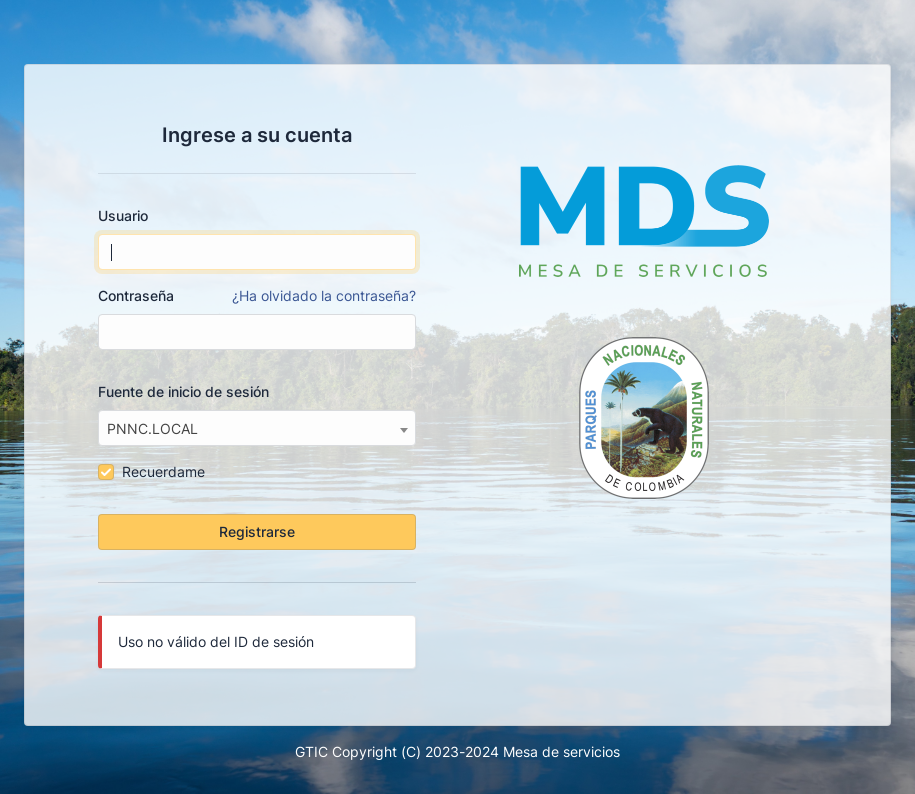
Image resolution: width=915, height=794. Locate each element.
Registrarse (257, 531)
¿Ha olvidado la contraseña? (324, 295)
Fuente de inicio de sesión (183, 391)
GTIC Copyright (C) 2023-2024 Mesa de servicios (457, 751)
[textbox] (257, 429)
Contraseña (257, 296)
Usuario (123, 215)
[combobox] (257, 428)
